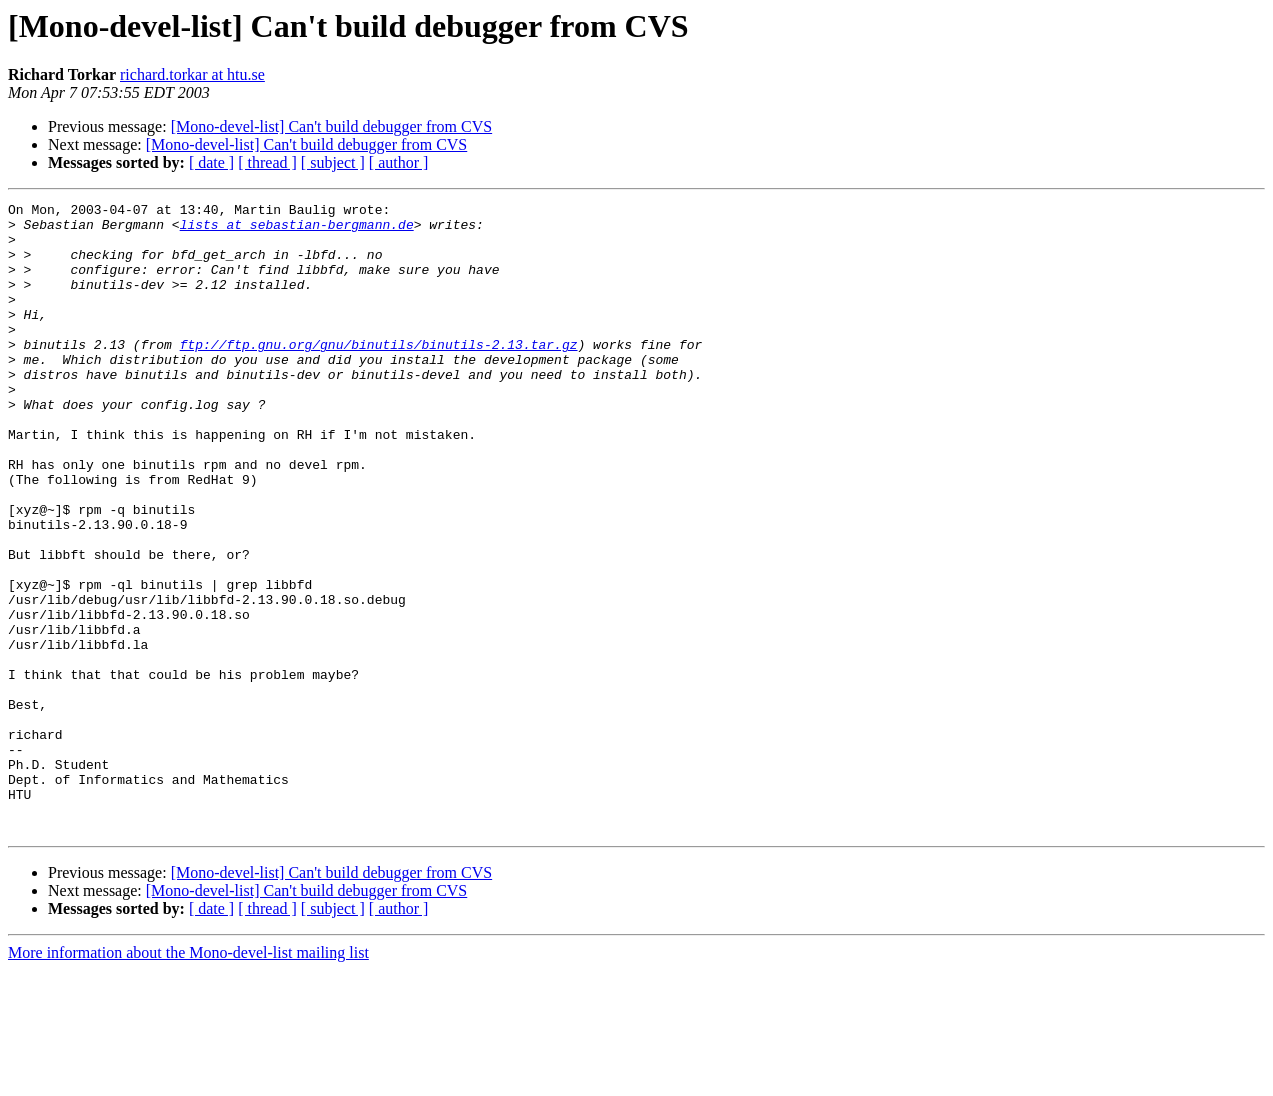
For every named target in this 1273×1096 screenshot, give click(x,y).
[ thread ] (267, 162)
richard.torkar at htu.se (192, 74)
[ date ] (211, 162)
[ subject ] (333, 162)
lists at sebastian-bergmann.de (297, 230)
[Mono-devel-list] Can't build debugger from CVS (332, 126)
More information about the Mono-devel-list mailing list (188, 1078)
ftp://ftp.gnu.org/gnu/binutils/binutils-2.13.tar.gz (379, 374)
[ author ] (399, 162)
